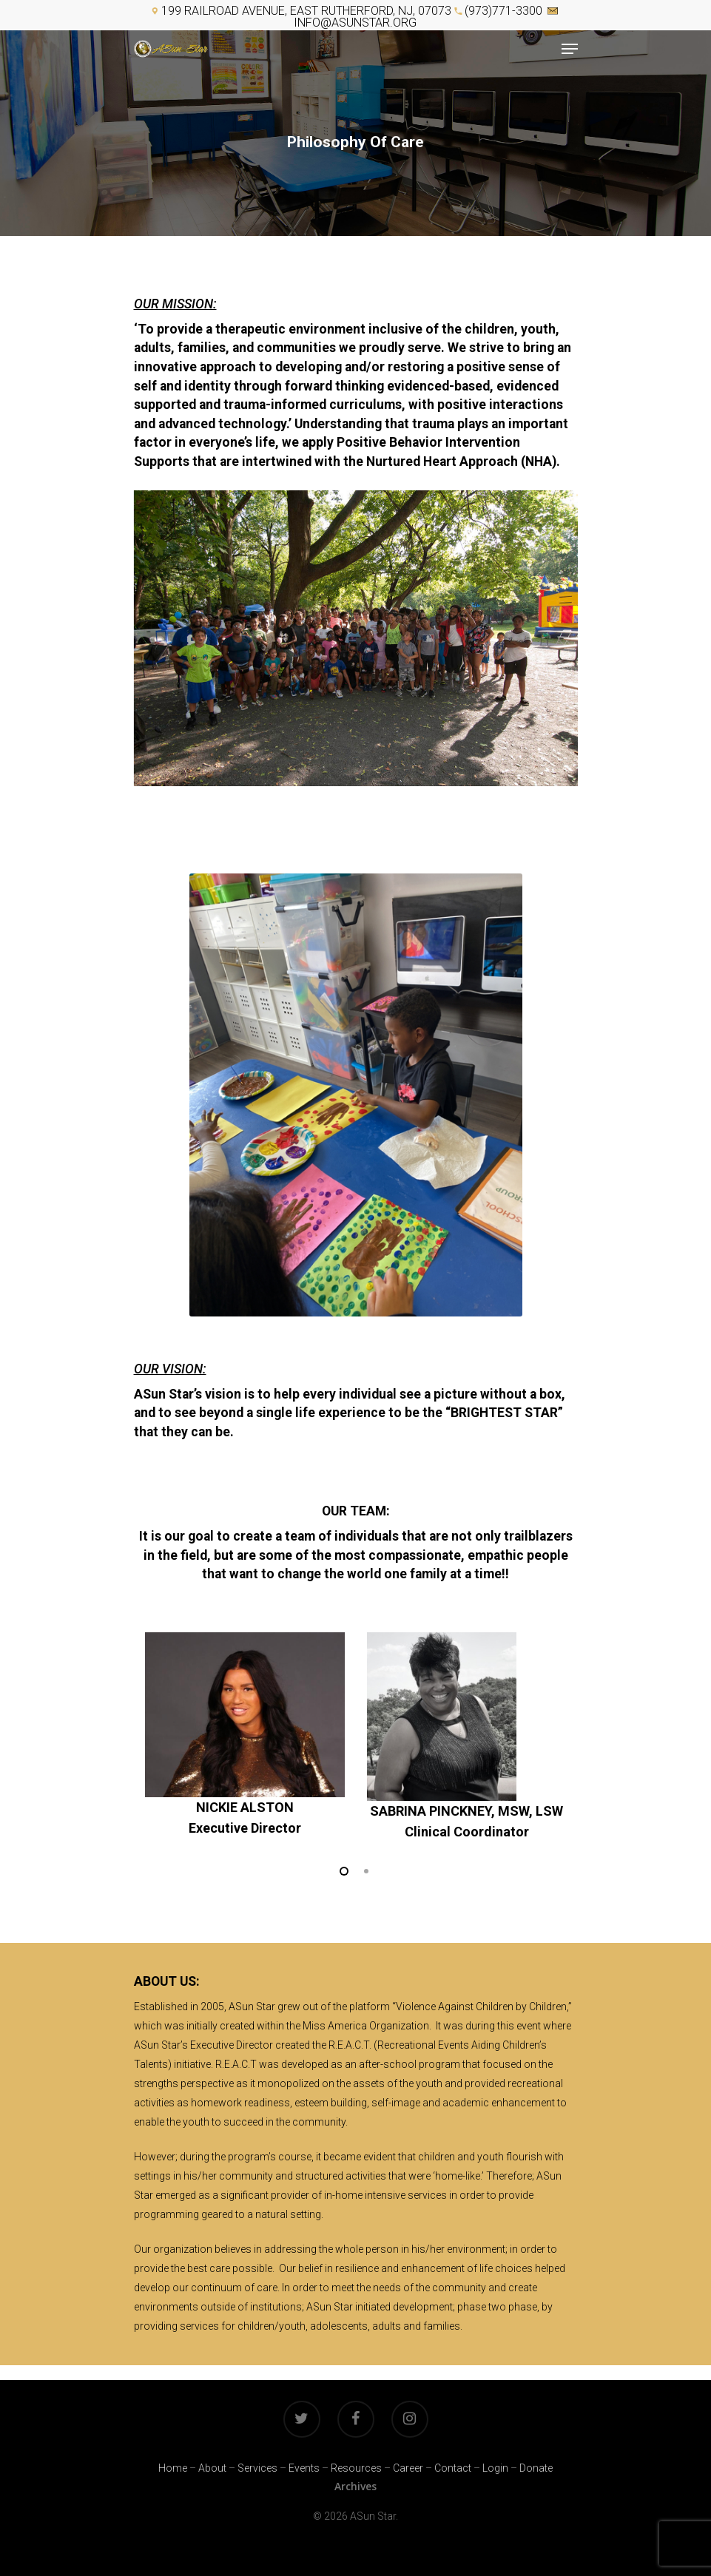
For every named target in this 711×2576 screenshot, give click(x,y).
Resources (356, 2468)
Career (408, 2468)
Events (304, 2468)
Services (257, 2468)
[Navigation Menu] (570, 48)
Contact (452, 2468)
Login (495, 2468)
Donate (536, 2468)
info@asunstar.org (355, 23)
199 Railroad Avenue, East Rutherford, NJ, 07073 (306, 11)
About (212, 2468)
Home (172, 2468)
